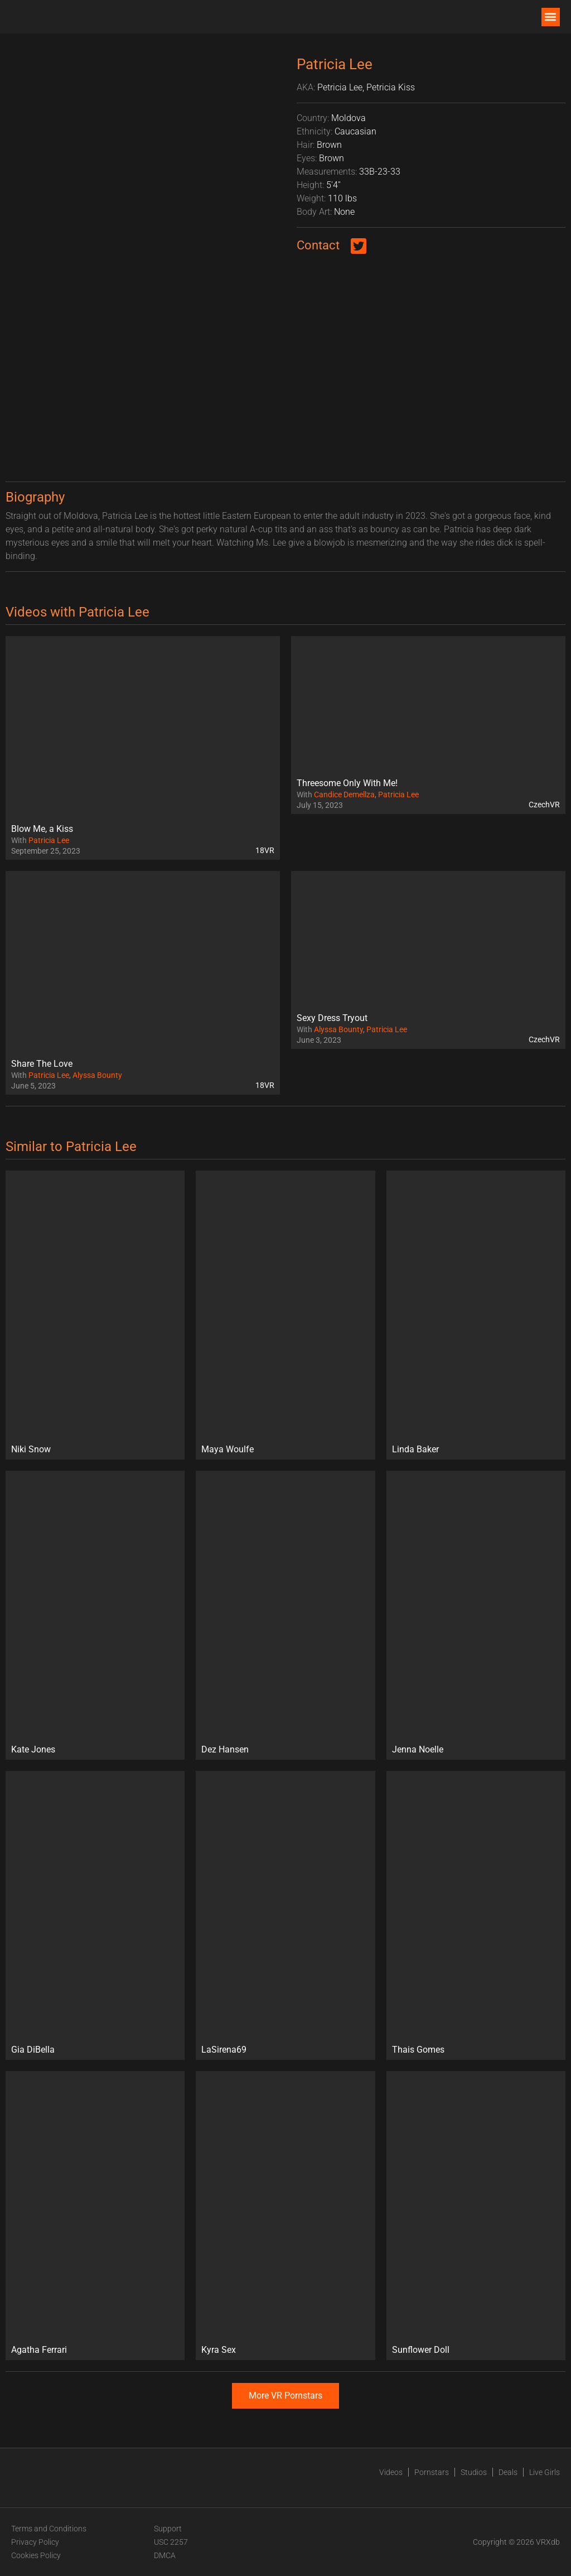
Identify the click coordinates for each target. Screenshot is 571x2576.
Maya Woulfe (227, 1449)
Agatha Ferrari (39, 2349)
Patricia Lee (48, 840)
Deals (508, 2472)
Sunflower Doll (420, 2349)
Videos (391, 2472)
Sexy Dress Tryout (332, 1018)
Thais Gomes (418, 2049)
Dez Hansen (225, 1749)
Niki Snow (31, 1449)
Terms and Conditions (48, 2528)
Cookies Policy (36, 2555)
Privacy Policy (35, 2542)
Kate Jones (33, 1749)
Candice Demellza (344, 794)
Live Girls (544, 2472)
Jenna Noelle (417, 1749)
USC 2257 (171, 2542)
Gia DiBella (33, 2049)
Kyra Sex (218, 2349)
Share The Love (41, 1063)
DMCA (165, 2555)
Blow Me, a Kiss (42, 829)
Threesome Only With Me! (347, 783)
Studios (474, 2472)
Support (168, 2528)
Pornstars (431, 2472)
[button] (550, 17)
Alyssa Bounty (97, 1075)
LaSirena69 (223, 2049)
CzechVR (544, 804)
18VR (264, 850)
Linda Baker (415, 1449)
